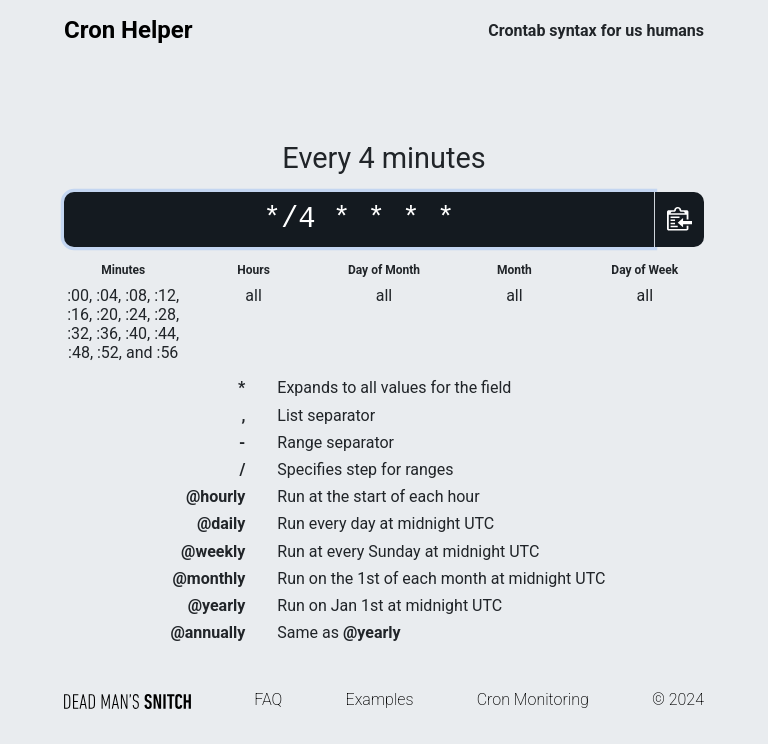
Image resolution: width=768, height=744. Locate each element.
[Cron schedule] (359, 219)
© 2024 (678, 699)
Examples (380, 699)
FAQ (268, 699)
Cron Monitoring (533, 699)
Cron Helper (128, 30)
